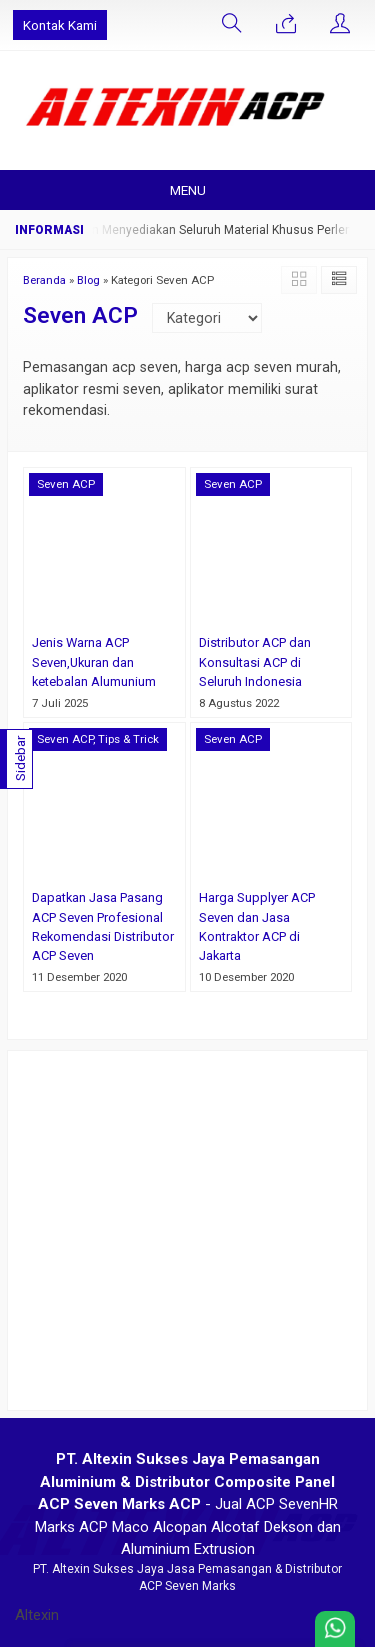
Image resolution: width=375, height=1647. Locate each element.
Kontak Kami (60, 25)
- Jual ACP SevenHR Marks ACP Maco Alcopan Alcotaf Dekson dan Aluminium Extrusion (188, 1504)
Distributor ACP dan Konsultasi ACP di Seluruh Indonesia (255, 661)
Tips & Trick (128, 739)
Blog (88, 280)
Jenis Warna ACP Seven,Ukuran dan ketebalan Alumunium (94, 661)
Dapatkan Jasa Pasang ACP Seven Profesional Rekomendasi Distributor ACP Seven (103, 926)
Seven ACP (66, 484)
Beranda (44, 280)
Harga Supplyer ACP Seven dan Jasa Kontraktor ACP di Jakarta (257, 926)
